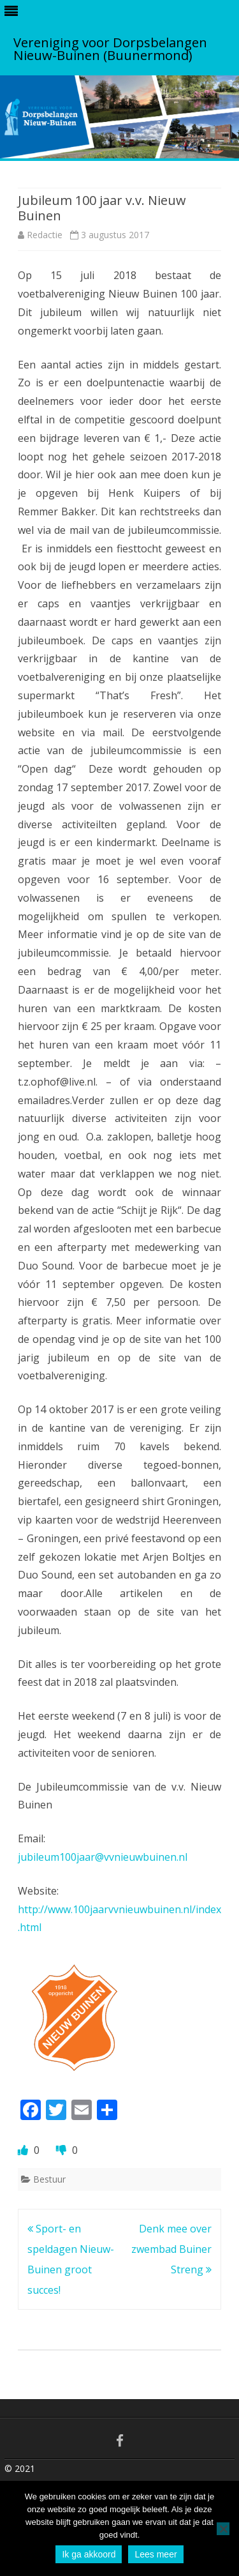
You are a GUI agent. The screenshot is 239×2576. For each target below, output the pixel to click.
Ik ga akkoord (88, 2554)
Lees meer (155, 2554)
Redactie (44, 235)
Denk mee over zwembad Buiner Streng (171, 2249)
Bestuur (49, 2179)
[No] (223, 2528)
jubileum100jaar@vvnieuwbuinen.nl (102, 1857)
